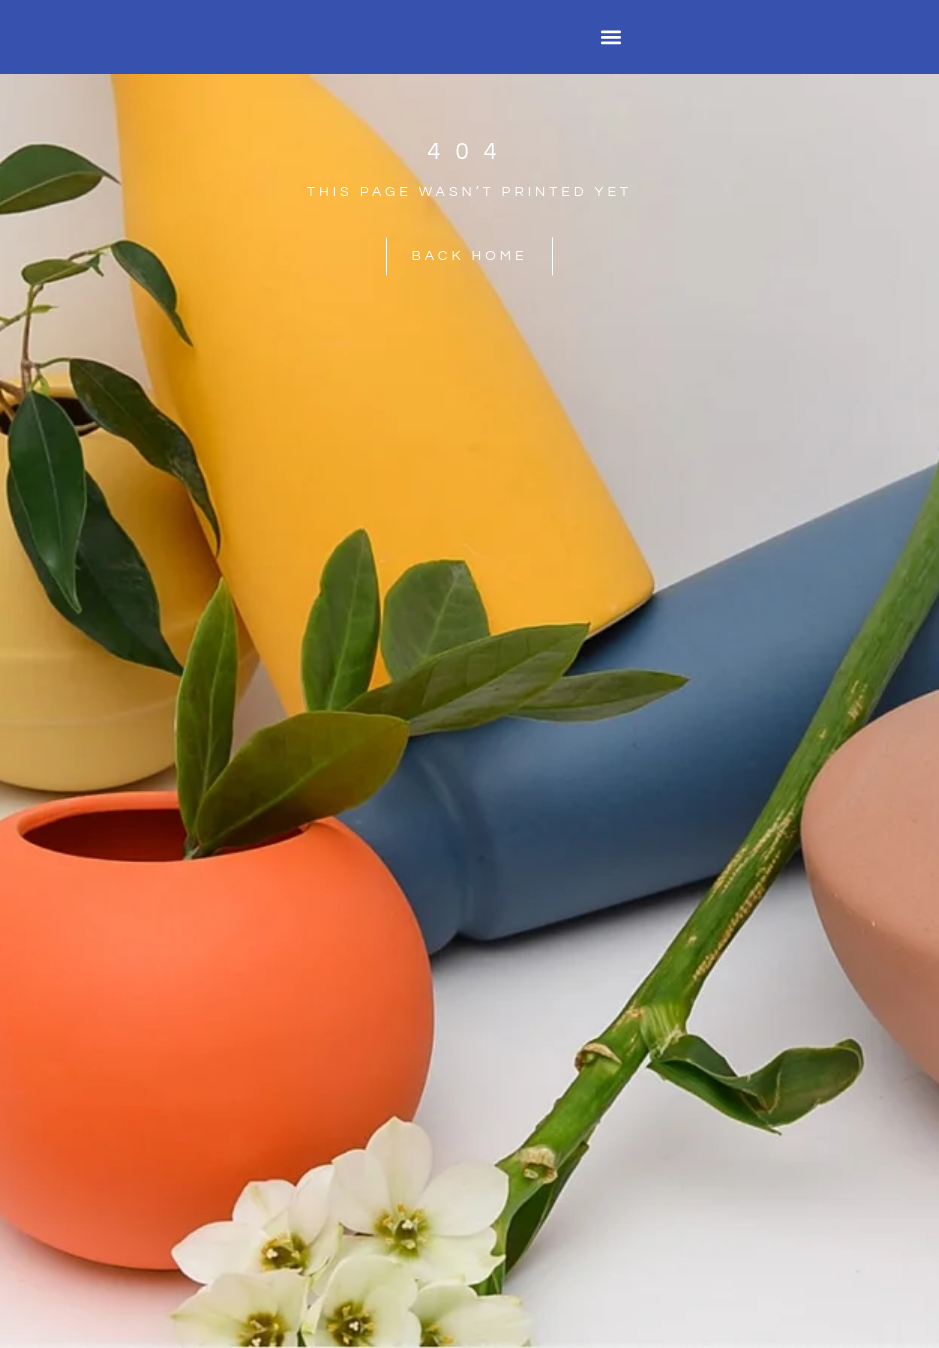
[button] (610, 37)
